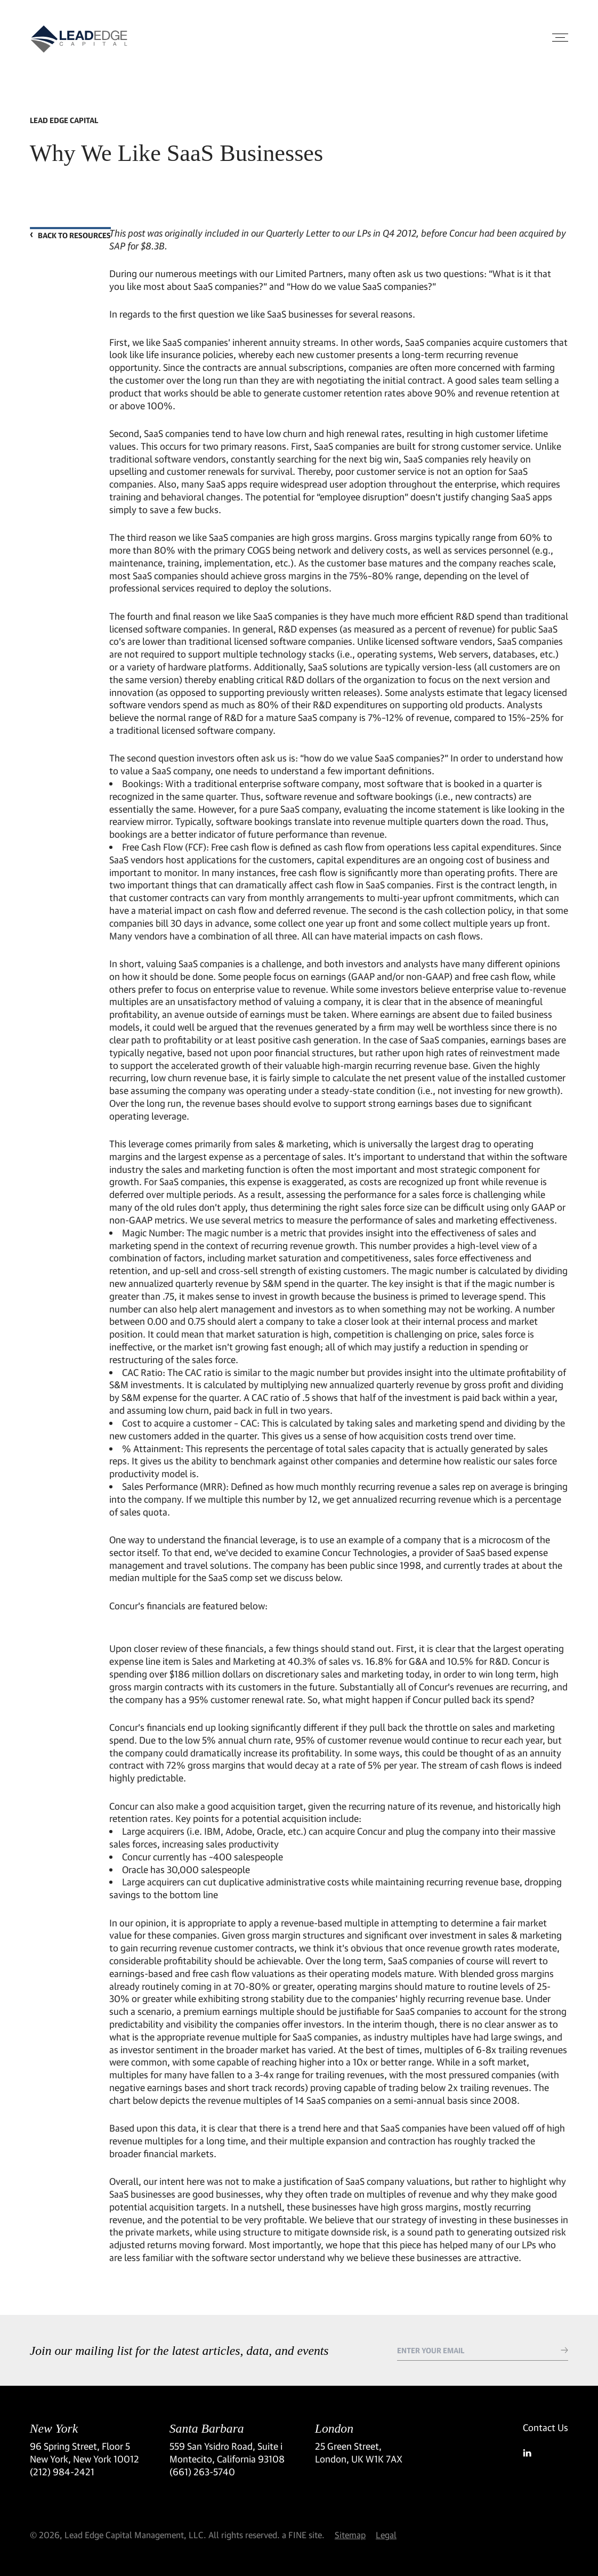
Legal (386, 2535)
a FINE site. (303, 2535)
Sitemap (350, 2535)
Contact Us (545, 2427)
